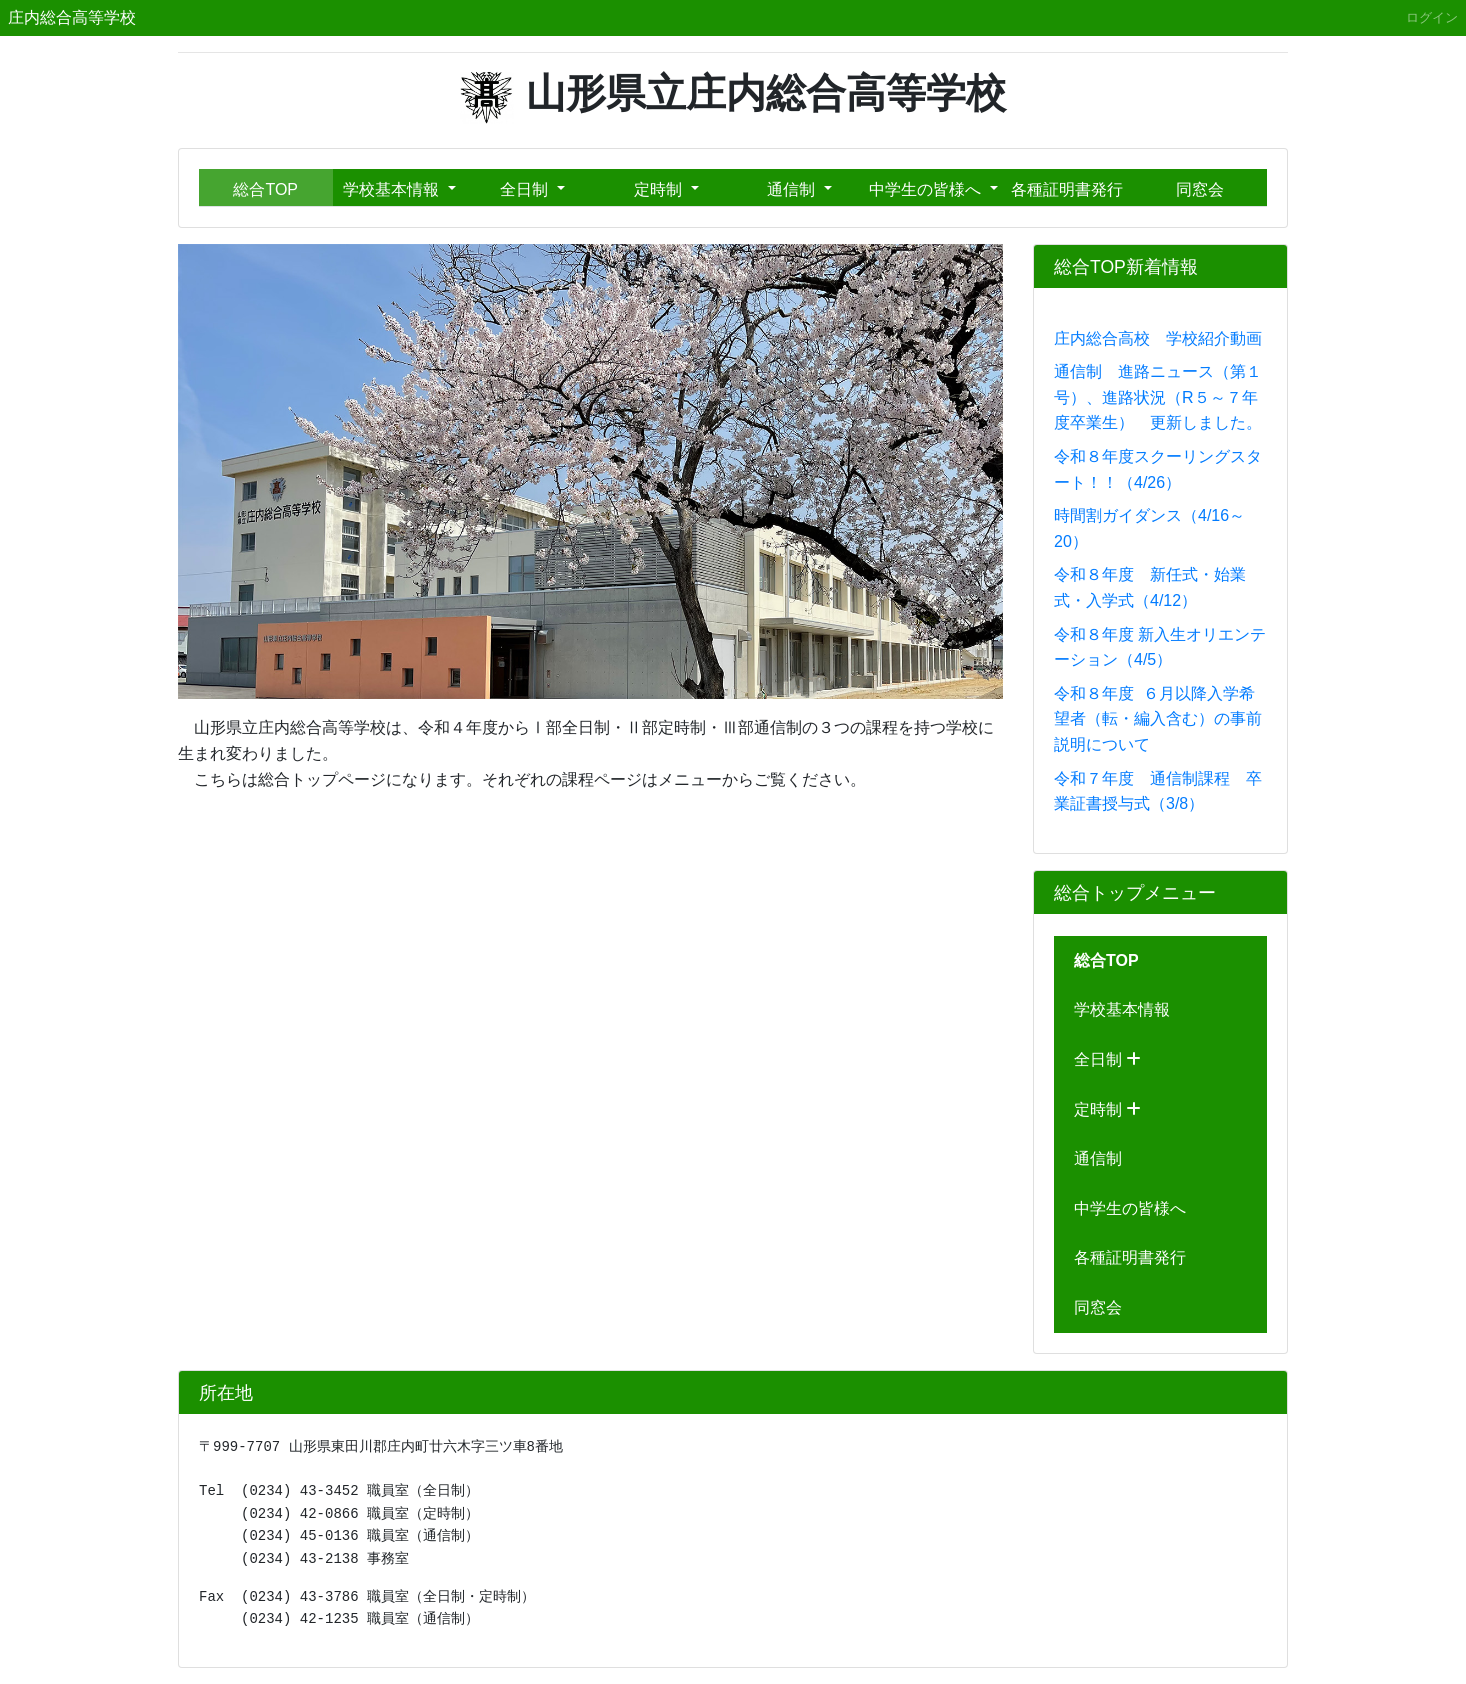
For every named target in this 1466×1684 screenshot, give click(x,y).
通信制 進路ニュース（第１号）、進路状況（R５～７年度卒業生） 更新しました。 (1158, 397)
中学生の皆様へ (1130, 1208)
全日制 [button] (526, 189)
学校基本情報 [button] (393, 189)
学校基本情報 (1122, 1009)
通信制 (1098, 1158)
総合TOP (265, 189)
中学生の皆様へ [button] (927, 189)
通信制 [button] (793, 189)
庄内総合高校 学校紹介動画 (1158, 338)
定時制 (1107, 1109)
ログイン (1432, 17)
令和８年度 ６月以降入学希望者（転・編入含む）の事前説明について (1158, 719)
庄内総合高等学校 (72, 17)
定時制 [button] (660, 189)
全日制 (1107, 1059)
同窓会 (1200, 189)
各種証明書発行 (1067, 189)
